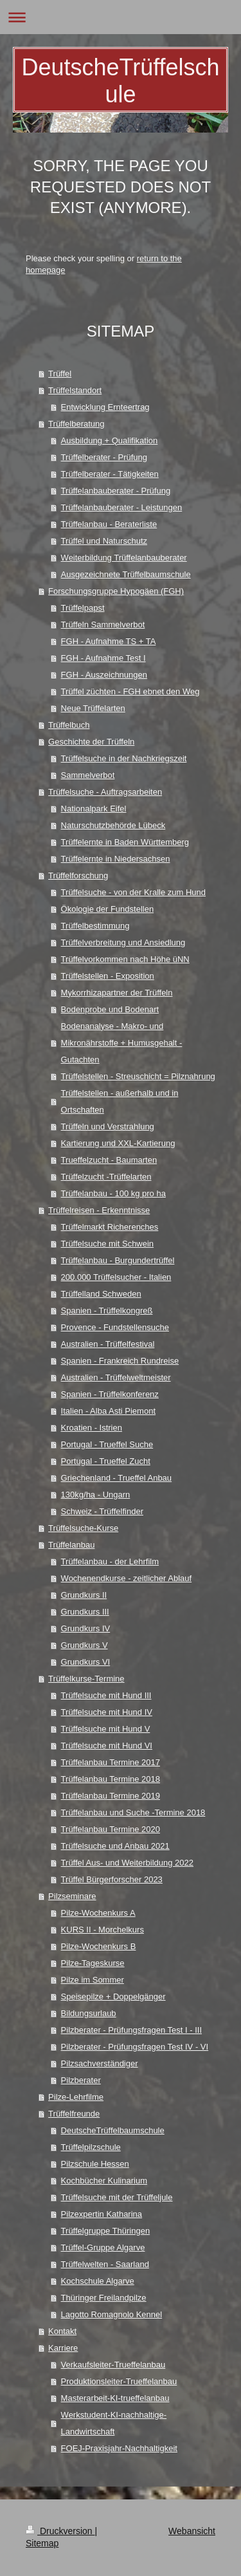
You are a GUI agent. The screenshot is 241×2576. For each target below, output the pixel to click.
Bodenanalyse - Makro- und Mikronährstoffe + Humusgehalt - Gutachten (122, 1042)
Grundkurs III (85, 1612)
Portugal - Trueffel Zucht (105, 1461)
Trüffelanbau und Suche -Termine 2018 (133, 1812)
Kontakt (62, 2331)
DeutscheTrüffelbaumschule (113, 2130)
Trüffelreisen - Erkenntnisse (99, 1210)
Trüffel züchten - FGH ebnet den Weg (130, 691)
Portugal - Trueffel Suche (107, 1444)
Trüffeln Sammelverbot (103, 624)
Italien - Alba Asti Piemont (108, 1411)
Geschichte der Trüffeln (91, 741)
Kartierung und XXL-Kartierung (118, 1143)
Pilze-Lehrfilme (75, 2097)
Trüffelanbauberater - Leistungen (122, 507)
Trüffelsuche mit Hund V (105, 1729)
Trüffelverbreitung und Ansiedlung (123, 942)
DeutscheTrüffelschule (120, 80)
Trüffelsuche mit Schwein (107, 1243)
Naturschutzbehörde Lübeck (113, 825)
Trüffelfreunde (74, 2113)
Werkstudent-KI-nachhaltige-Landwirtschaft (114, 2423)
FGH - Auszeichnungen (104, 675)
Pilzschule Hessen (95, 2164)
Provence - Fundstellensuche (115, 1327)
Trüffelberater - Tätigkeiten (110, 474)
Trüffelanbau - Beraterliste (109, 524)
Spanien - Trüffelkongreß (107, 1310)
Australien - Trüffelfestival (108, 1344)
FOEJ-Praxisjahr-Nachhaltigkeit (119, 2448)
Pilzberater (81, 2080)
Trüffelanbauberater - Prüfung (116, 491)
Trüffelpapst (83, 608)
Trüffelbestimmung (95, 926)
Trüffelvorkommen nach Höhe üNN (125, 959)
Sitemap (42, 2543)
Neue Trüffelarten (93, 708)
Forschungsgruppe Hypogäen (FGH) (116, 591)
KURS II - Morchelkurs (102, 1929)
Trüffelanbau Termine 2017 (110, 1762)
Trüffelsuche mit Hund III (106, 1695)
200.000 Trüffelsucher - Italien (116, 1277)
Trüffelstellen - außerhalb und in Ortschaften (120, 1101)
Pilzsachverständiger (99, 2063)
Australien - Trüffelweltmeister (116, 1377)
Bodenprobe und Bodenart (110, 1009)
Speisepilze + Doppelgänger (113, 1996)
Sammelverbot (88, 775)
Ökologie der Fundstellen (107, 909)
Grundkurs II (84, 1595)
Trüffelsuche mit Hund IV (106, 1712)
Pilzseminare (72, 1896)
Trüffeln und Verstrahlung (107, 1126)
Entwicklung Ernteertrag (105, 407)
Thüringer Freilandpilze (104, 2298)
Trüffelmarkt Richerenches (110, 1227)
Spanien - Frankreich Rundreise (120, 1361)
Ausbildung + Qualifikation (109, 440)
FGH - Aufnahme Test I (103, 658)
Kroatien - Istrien (91, 1427)
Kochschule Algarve (97, 2281)
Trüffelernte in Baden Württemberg (125, 842)
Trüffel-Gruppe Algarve (103, 2247)
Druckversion (60, 2531)
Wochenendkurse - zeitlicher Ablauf (126, 1578)
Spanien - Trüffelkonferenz (110, 1394)
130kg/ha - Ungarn (95, 1494)
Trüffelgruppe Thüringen (105, 2231)
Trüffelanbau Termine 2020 (110, 1829)
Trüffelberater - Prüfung (104, 457)
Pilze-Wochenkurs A (98, 1913)
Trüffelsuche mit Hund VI (106, 1745)
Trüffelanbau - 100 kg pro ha (113, 1193)
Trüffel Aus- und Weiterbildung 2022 (127, 1862)
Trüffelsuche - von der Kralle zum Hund (133, 892)
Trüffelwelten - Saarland (105, 2264)
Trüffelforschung (78, 875)
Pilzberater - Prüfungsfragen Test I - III (131, 2030)
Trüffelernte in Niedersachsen (115, 859)
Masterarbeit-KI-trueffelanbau (115, 2398)
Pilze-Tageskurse (93, 1963)
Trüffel (59, 373)
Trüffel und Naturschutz (104, 541)
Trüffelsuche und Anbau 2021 (115, 1846)
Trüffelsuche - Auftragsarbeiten (105, 792)
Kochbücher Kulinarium (104, 2180)
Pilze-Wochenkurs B (98, 1946)
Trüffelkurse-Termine (86, 1678)
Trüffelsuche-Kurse (83, 1528)
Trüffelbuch (68, 725)
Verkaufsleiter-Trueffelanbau (113, 2364)
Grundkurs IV (86, 1628)
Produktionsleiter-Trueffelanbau (119, 2381)
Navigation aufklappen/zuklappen (120, 17)
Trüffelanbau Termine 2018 (110, 1779)
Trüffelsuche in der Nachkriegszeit (124, 758)
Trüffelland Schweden (101, 1294)
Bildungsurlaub (88, 2013)
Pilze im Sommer (92, 1980)
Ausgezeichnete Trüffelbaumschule (126, 574)
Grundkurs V (84, 1645)
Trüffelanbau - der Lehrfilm (110, 1561)
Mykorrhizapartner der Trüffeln (117, 992)
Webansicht (191, 2531)
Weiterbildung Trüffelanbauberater (124, 557)
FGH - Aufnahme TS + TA (108, 641)
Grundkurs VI (86, 1662)
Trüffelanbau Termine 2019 (110, 1796)
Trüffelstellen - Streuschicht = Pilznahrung (138, 1076)
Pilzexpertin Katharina (101, 2214)
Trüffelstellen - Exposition (107, 976)
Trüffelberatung (76, 424)
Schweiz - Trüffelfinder (102, 1511)
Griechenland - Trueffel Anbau (116, 1478)
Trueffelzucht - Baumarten (109, 1160)
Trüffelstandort (75, 390)
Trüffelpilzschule (91, 2147)
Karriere (63, 2348)
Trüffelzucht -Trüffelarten (106, 1176)
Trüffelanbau (71, 1545)
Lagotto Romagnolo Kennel (112, 2314)
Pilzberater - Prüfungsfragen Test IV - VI (135, 2047)
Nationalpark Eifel (94, 808)
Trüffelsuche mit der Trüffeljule (117, 2197)
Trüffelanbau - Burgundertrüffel (118, 1260)
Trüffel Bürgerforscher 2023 (112, 1879)
